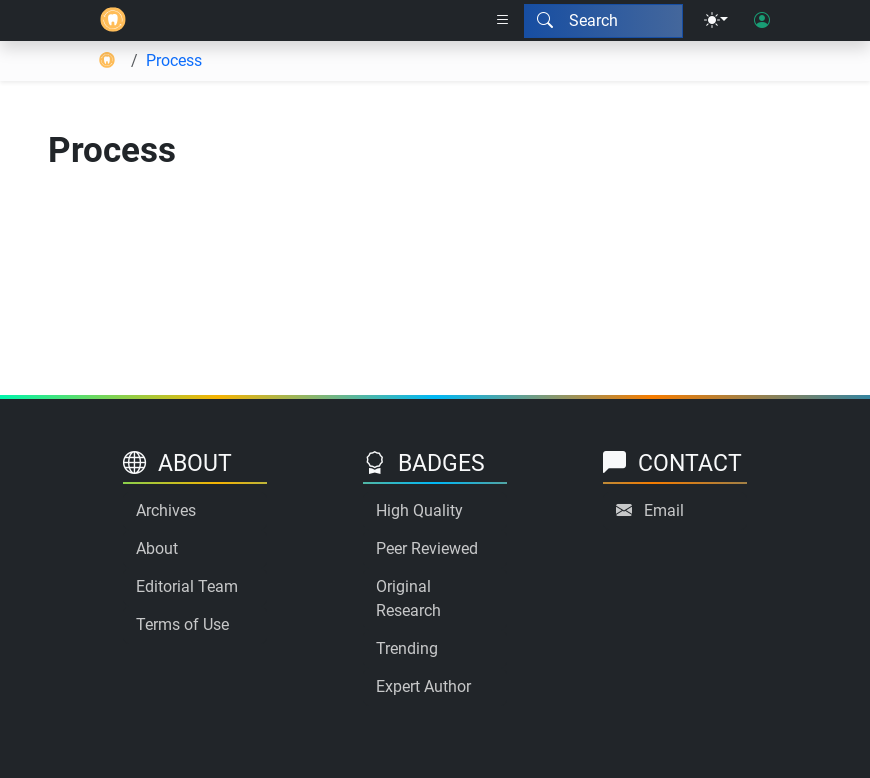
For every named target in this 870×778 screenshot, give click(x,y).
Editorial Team (187, 586)
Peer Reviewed (427, 548)
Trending (407, 648)
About (157, 548)
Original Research (408, 598)
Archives (166, 510)
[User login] (762, 21)
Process (174, 60)
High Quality (419, 510)
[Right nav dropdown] (503, 21)
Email (664, 510)
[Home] (113, 20)
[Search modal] (603, 21)
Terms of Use (182, 624)
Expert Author (423, 686)
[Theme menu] (716, 21)
